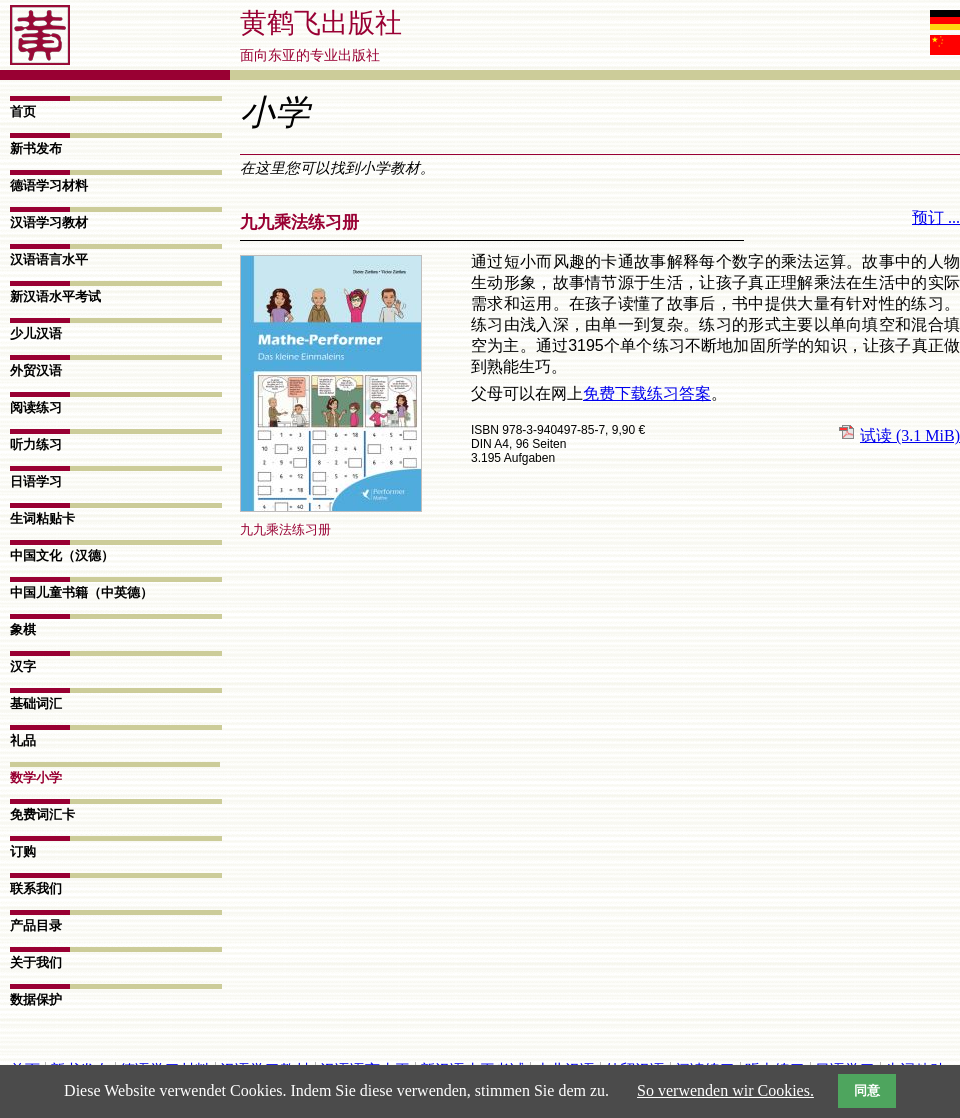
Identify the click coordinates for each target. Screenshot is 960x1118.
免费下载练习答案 (647, 393)
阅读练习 (36, 407)
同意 (867, 1090)
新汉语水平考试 (55, 296)
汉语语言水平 (49, 259)
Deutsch (945, 20)
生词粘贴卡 (42, 518)
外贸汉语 (36, 370)
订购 (23, 851)
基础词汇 (36, 703)
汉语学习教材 (49, 222)
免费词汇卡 (42, 814)
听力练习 (36, 444)
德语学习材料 (49, 185)
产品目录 (36, 925)
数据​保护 (36, 999)
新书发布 (36, 148)
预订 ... (936, 217)
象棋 (23, 629)
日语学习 (36, 481)
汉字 (23, 666)
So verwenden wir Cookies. (725, 1090)
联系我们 (36, 888)
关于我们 (36, 962)
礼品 (23, 740)
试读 (910, 435)
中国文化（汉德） (62, 555)
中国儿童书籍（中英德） (81, 592)
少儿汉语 (36, 333)
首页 (23, 111)
